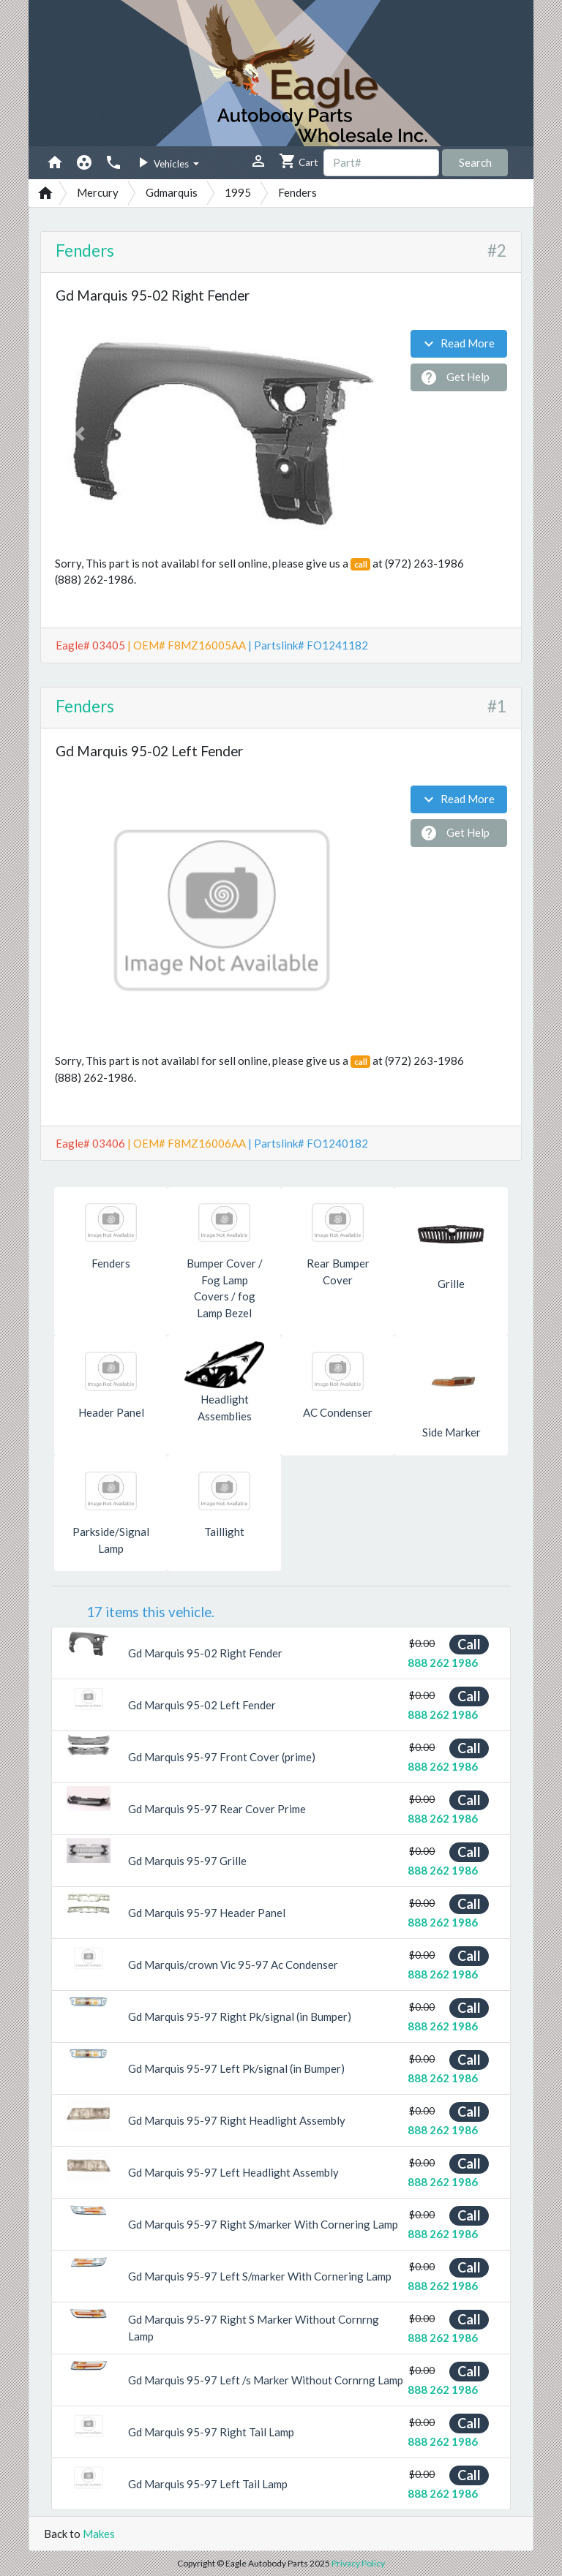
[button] (80, 434)
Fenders (85, 250)
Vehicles (162, 162)
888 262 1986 (443, 1662)
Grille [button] (451, 1283)
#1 (496, 706)
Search (475, 162)
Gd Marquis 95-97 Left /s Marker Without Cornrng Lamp (265, 2380)
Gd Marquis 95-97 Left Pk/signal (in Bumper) (236, 2068)
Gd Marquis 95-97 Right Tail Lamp (211, 2431)
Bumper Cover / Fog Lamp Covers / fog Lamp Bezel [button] (225, 1288)
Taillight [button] (224, 1531)
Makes (99, 2533)
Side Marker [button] (451, 1432)
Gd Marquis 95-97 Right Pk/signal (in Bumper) (239, 2016)
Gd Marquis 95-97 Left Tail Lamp (208, 2483)
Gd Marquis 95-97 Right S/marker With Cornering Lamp (263, 2224)
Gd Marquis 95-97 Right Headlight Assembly (236, 2120)
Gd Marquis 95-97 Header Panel (206, 1912)
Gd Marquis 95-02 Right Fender (205, 1653)
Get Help (455, 377)
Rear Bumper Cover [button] (338, 1272)
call (360, 564)
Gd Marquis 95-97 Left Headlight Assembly (233, 2172)
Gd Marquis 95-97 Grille (187, 1860)
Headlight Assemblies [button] (225, 1408)
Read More (457, 344)
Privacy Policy (358, 2563)
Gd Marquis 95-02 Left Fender (202, 1704)
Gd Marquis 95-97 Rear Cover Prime (217, 1808)
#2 (496, 250)
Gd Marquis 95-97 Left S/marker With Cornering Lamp (259, 2276)
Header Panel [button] (111, 1412)
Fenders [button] (110, 1263)
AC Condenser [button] (337, 1412)
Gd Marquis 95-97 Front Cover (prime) (221, 1756)
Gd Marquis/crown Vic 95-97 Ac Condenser (233, 1964)
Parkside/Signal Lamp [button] (110, 1540)
